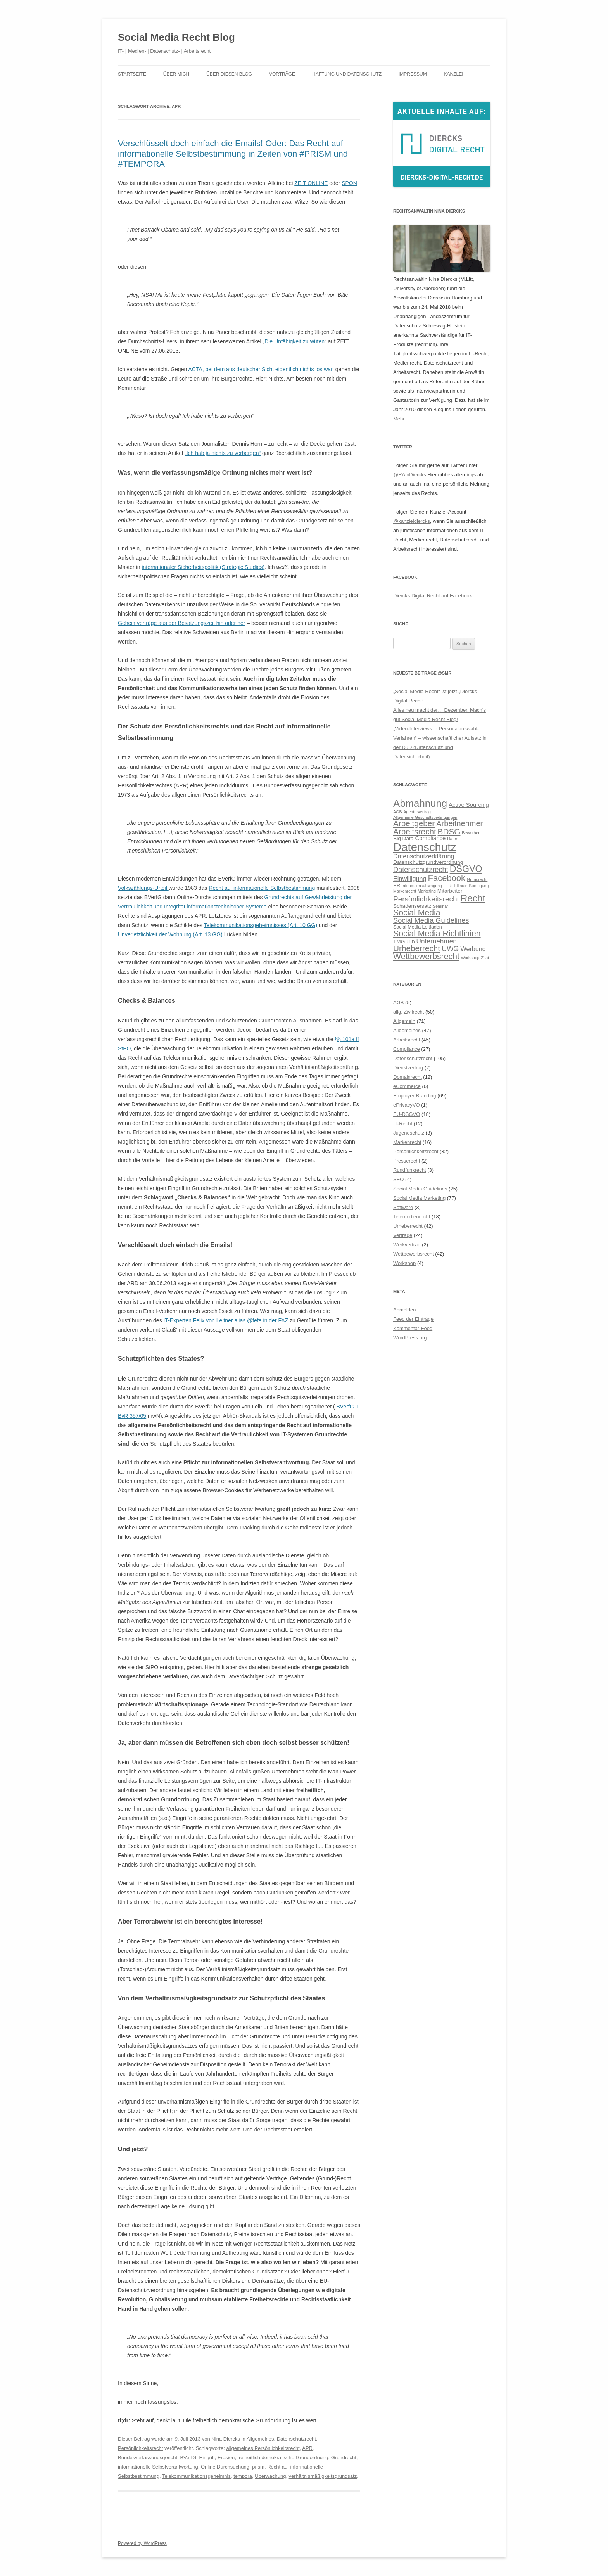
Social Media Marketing (419, 1198)
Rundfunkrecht (409, 1170)
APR (307, 2448)
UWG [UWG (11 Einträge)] (450, 949)
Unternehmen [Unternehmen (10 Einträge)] (436, 941)
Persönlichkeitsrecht (140, 2448)
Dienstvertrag (408, 1068)
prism (258, 2467)
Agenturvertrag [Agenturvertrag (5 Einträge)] (417, 812)
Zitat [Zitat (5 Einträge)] (485, 957)
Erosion (226, 2457)
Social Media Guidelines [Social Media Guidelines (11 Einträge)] (431, 920)
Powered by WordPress (142, 2543)
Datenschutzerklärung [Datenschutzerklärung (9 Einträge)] (423, 856)
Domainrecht (407, 1077)
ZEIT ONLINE (311, 183)
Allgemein (404, 1021)
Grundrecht (343, 2457)
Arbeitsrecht (406, 1040)
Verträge (402, 1235)
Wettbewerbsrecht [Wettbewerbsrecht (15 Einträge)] (426, 956)
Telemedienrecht (411, 1217)
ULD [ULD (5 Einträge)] (410, 941)
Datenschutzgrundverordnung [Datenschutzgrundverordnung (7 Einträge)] (428, 862)
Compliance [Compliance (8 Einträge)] (430, 838)
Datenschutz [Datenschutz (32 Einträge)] (424, 847)
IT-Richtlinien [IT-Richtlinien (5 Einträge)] (456, 885)
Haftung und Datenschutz (347, 74)
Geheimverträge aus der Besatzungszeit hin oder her (181, 623)
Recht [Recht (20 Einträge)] (473, 898)
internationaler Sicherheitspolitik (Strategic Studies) (203, 567)
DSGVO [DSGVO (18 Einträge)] (466, 869)
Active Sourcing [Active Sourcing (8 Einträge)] (469, 804)
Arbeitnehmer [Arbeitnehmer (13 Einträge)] (459, 823)
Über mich (176, 74)
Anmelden (404, 1310)
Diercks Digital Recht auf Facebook (432, 596)
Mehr (399, 419)
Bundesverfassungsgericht (147, 2457)
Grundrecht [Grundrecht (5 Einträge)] (477, 879)
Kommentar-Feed (412, 1328)
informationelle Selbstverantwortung (158, 2467)
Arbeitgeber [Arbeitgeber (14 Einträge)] (414, 823)
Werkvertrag (407, 1244)
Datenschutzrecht (296, 2439)
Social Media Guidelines (420, 1189)
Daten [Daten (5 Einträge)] (452, 838)
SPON (349, 183)
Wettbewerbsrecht (413, 1254)
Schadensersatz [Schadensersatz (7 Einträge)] (412, 906)
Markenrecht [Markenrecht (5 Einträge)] (404, 891)
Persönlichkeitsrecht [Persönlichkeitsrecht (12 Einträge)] (426, 899)
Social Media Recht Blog (176, 37)
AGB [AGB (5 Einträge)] (397, 812)
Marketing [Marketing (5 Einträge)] (427, 891)
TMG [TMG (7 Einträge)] (399, 942)
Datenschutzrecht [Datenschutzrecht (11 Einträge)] (420, 869)
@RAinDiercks (409, 474)
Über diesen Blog (229, 74)
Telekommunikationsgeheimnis (196, 2476)
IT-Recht (402, 1123)
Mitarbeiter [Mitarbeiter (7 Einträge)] (450, 891)
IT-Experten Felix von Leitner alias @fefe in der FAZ (227, 1320)
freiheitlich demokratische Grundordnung (282, 2457)
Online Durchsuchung (225, 2467)
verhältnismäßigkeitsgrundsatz (323, 2476)
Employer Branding (414, 1096)
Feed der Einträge (413, 1319)
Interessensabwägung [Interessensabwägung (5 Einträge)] (422, 885)
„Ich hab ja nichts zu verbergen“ (223, 453)
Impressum (413, 74)
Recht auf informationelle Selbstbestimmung (262, 888)
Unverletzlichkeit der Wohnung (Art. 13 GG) (170, 934)
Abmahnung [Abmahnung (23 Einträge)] (420, 803)
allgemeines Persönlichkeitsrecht (262, 2448)
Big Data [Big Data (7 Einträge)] (403, 838)
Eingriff (207, 2457)
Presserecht (406, 1161)
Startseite (132, 74)
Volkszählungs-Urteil (143, 888)
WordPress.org (410, 1338)
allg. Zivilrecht (408, 1012)
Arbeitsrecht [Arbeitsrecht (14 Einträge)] (414, 831)
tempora (242, 2476)
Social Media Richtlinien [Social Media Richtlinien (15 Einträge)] (437, 933)
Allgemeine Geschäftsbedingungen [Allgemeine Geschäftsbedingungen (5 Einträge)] (425, 817)
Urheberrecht (408, 1226)
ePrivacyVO (406, 1105)
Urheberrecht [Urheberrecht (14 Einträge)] (416, 948)
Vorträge (282, 74)
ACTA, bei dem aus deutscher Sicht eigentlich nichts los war (260, 369)
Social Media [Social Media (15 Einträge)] (416, 912)
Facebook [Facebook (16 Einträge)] (446, 878)
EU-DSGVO (406, 1114)
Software (403, 1207)
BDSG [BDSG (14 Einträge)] (449, 831)
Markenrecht (407, 1142)
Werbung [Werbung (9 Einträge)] (472, 948)
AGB (398, 1002)
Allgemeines (260, 2439)
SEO (398, 1179)
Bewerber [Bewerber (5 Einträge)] (471, 832)
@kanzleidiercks (411, 521)
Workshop (404, 1263)
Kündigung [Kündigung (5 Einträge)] (479, 885)
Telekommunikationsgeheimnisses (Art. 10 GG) (261, 925)
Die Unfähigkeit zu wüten (294, 341)
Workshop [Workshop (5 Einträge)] (470, 957)
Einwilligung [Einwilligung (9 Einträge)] (410, 878)
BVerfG (188, 2457)
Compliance (406, 1049)
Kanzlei (453, 74)
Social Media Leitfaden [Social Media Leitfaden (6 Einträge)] (417, 927)
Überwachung (270, 2476)
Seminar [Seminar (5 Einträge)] (440, 906)
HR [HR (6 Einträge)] (396, 885)
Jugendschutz (408, 1133)
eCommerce (407, 1086)
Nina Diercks (225, 2439)
